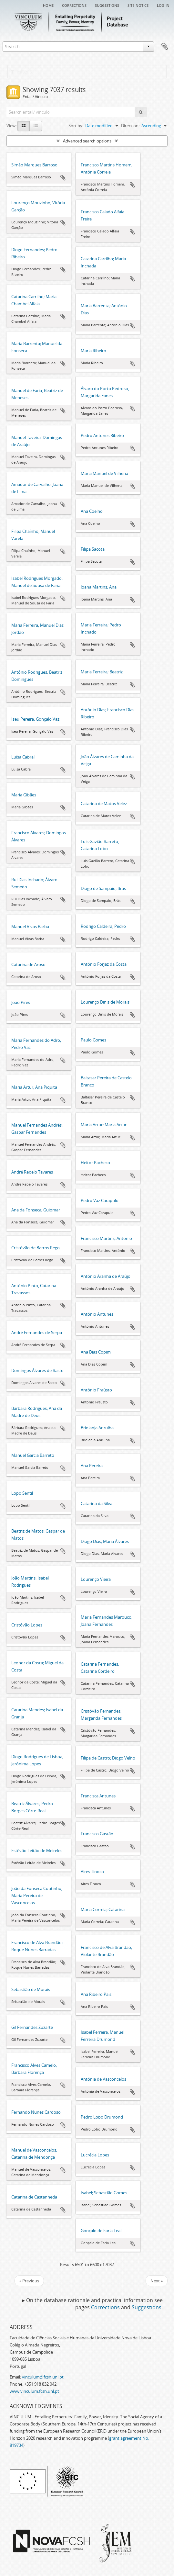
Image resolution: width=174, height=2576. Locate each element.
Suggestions (107, 4)
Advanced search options (87, 141)
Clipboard (165, 47)
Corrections (74, 4)
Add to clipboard (63, 177)
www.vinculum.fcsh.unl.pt (34, 2391)
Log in (163, 4)
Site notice (138, 4)
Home (48, 4)
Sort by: (75, 126)
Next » (156, 2281)
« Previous (29, 2281)
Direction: (130, 126)
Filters (21, 71)
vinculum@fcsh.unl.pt (43, 2377)
